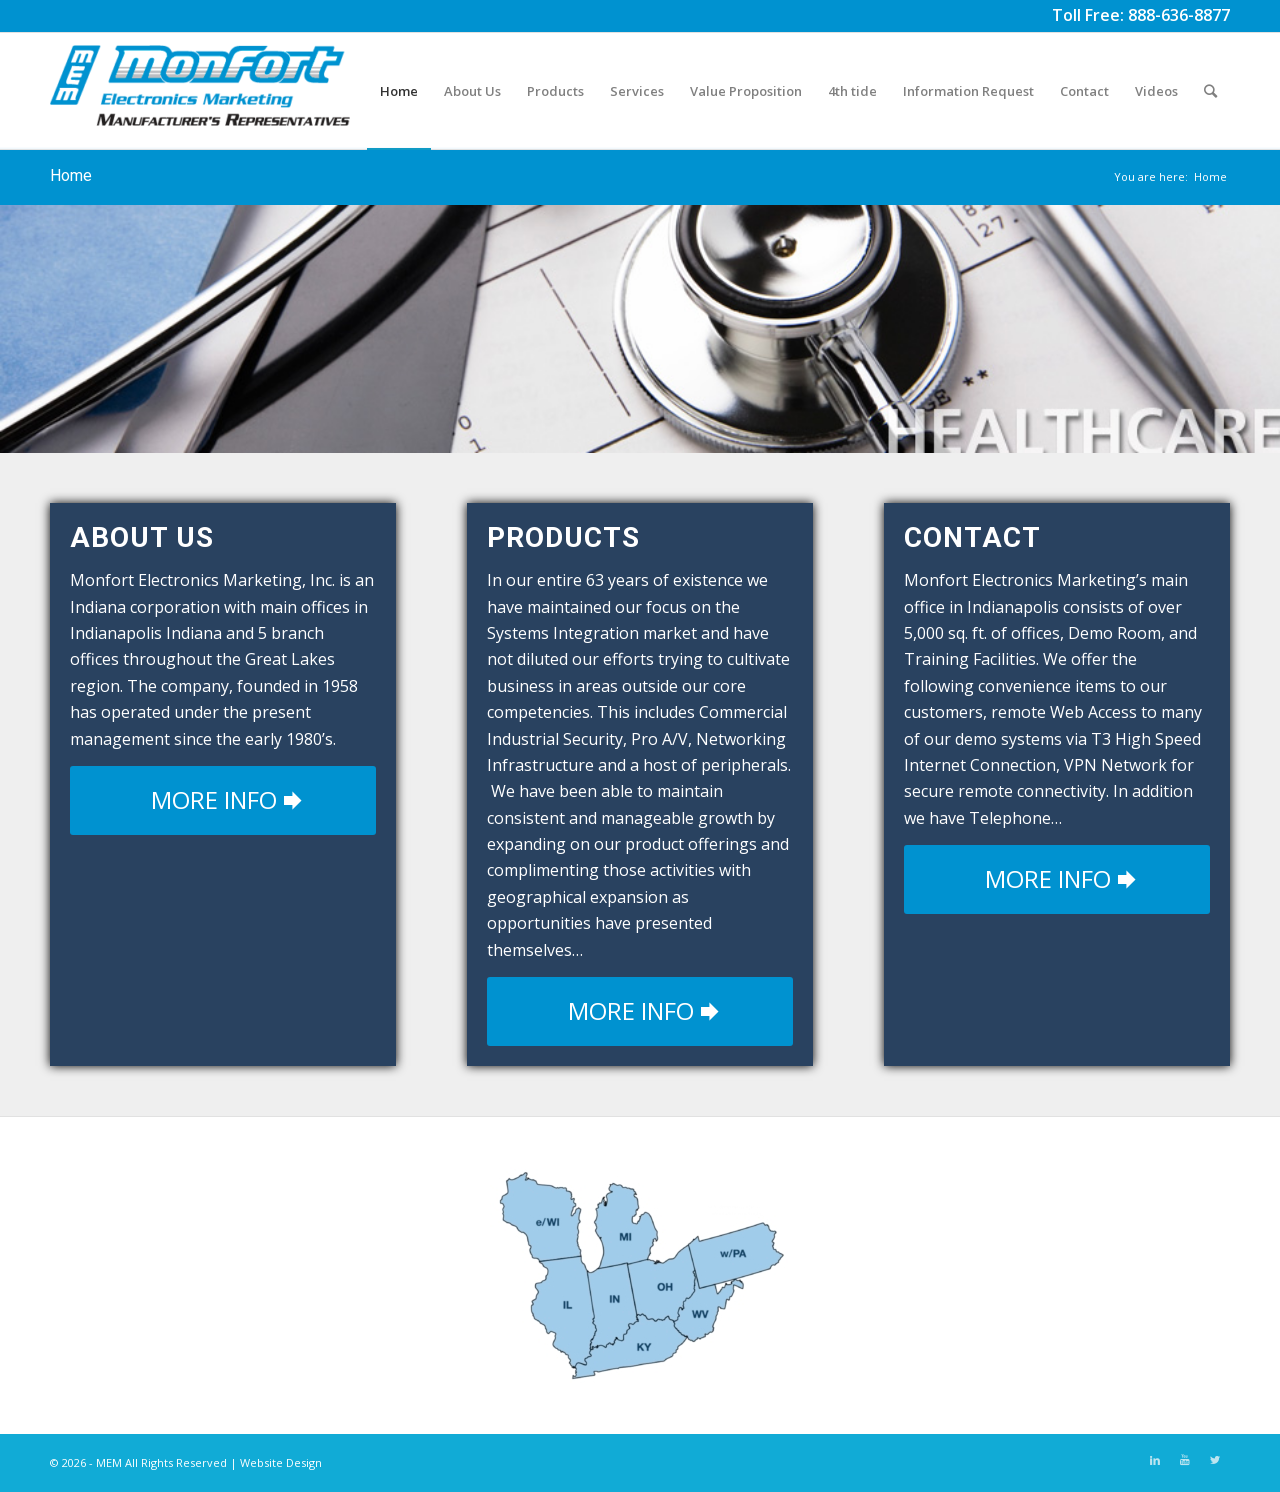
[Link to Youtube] (1185, 1460)
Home (71, 175)
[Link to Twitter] (1215, 1460)
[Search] (1210, 91)
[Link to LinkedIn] (1155, 1460)
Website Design (281, 1462)
